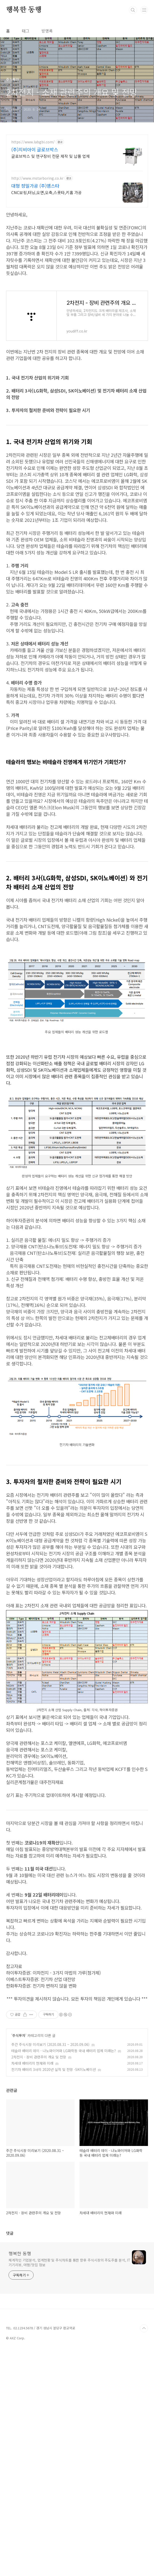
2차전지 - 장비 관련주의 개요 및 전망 (38, 2126)
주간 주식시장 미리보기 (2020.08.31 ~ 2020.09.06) (50, 2114)
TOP (144, 2483)
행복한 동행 (24, 10)
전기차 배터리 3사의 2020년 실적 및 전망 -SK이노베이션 (53, 2139)
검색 (133, 10)
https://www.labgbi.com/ (33, 142)
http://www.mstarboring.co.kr (37, 178)
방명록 (47, 31)
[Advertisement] (77, 1527)
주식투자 (18, 2105)
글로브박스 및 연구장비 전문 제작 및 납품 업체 (50, 156)
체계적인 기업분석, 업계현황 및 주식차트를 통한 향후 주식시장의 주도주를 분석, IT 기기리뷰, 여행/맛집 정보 (69, 2417)
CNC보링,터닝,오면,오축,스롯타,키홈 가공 (46, 192)
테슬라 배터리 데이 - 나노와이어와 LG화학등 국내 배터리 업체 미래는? (63, 2120)
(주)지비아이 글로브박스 (34, 149)
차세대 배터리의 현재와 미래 (32, 2133)
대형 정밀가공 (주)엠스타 (35, 186)
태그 (25, 31)
